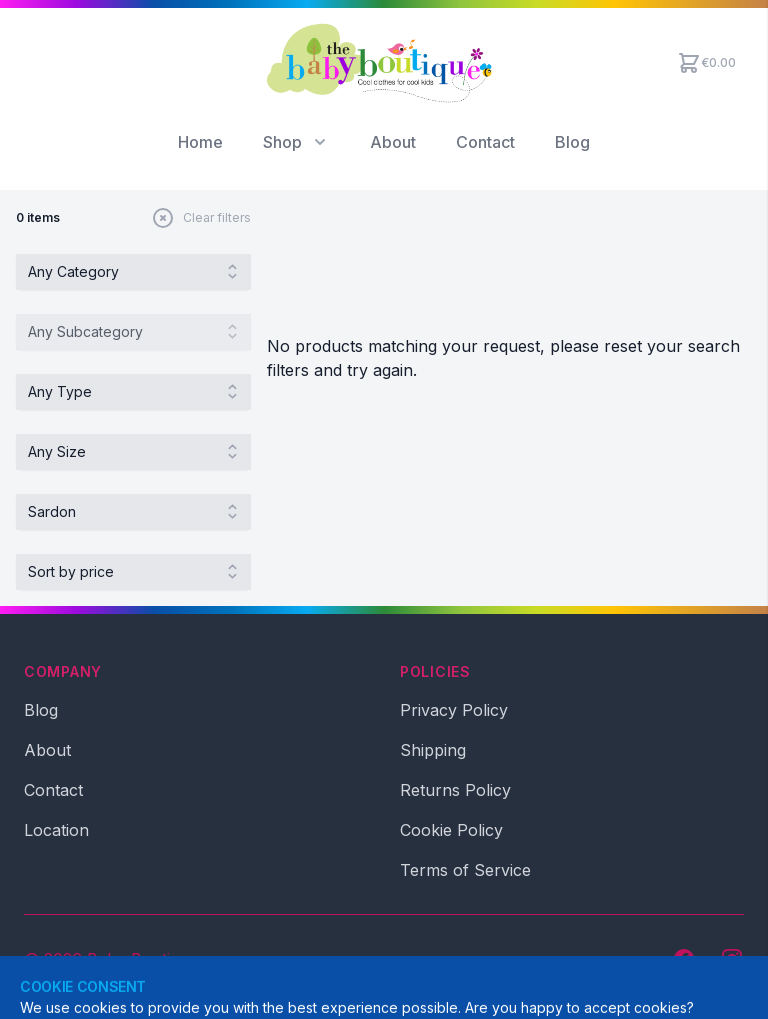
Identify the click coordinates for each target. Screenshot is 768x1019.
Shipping (433, 750)
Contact (485, 142)
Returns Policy (455, 790)
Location (56, 830)
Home (200, 142)
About (393, 142)
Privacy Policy (454, 710)
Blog (572, 142)
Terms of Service (465, 870)
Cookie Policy (451, 830)
